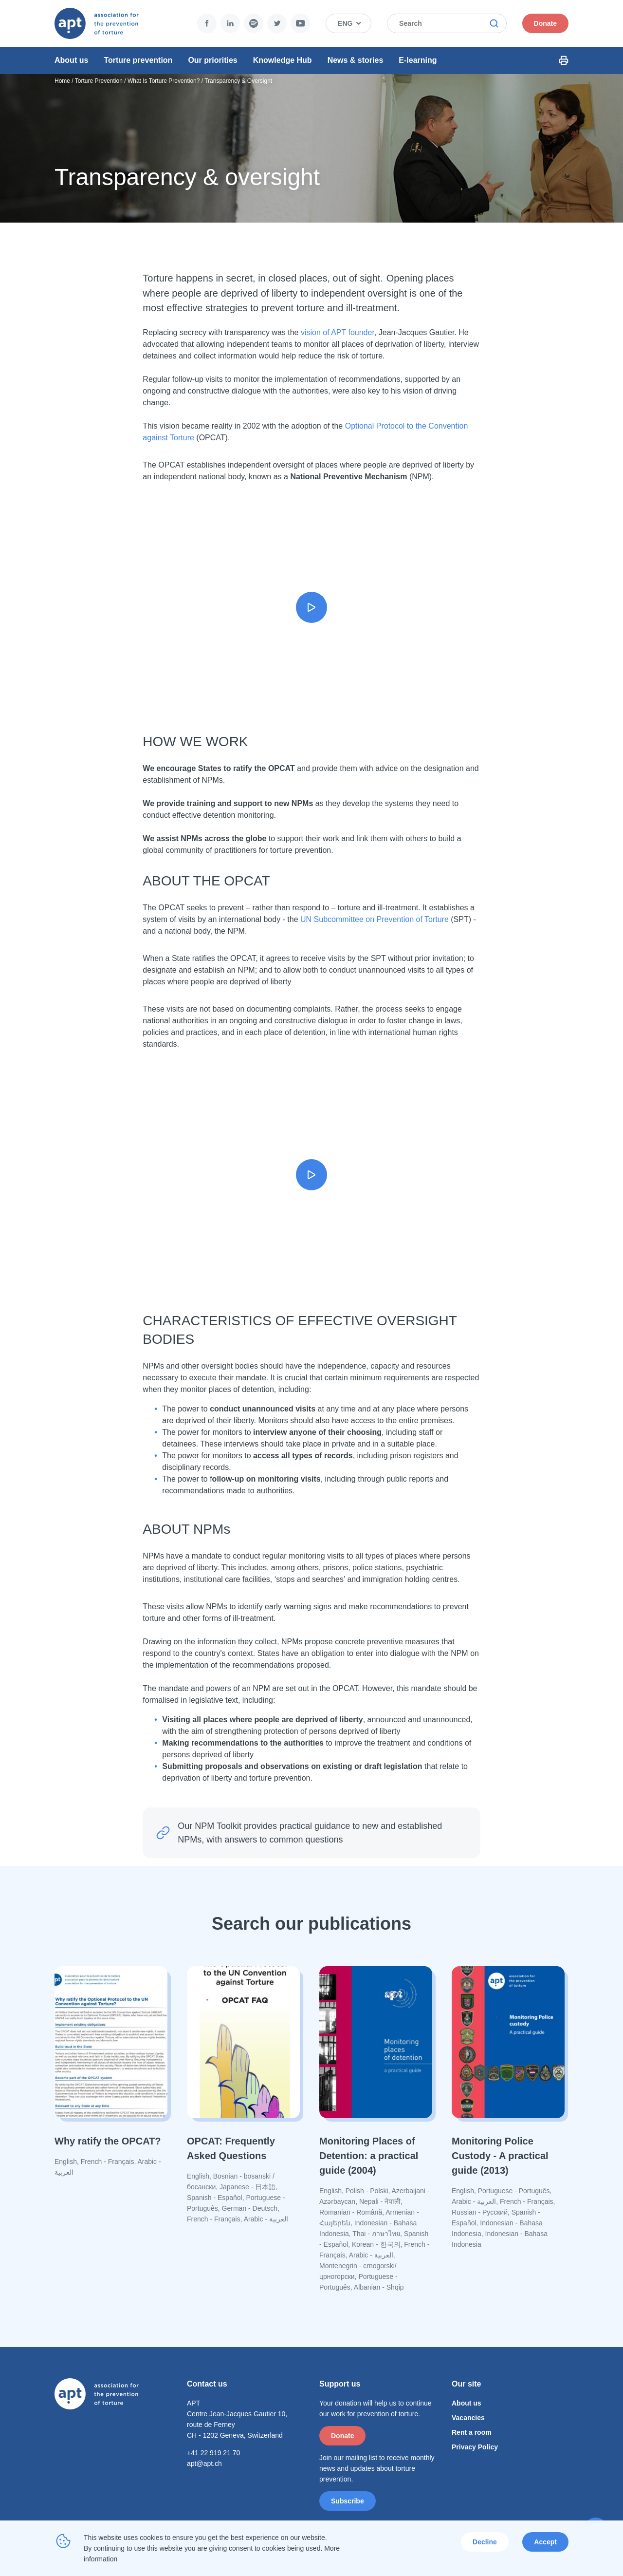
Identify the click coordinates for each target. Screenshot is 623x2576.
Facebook (164, 23)
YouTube (257, 23)
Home (62, 87)
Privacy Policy (475, 2453)
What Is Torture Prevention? (164, 87)
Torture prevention (138, 60)
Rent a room (472, 2439)
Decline (485, 2542)
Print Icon (588, 60)
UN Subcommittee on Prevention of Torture (374, 925)
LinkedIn (187, 23)
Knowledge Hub (282, 60)
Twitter (234, 23)
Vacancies (468, 2424)
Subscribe (347, 2507)
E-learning (418, 60)
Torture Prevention (99, 87)
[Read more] (111, 2078)
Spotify (210, 23)
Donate (569, 23)
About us (71, 60)
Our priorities (212, 60)
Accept (545, 2542)
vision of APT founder (337, 339)
